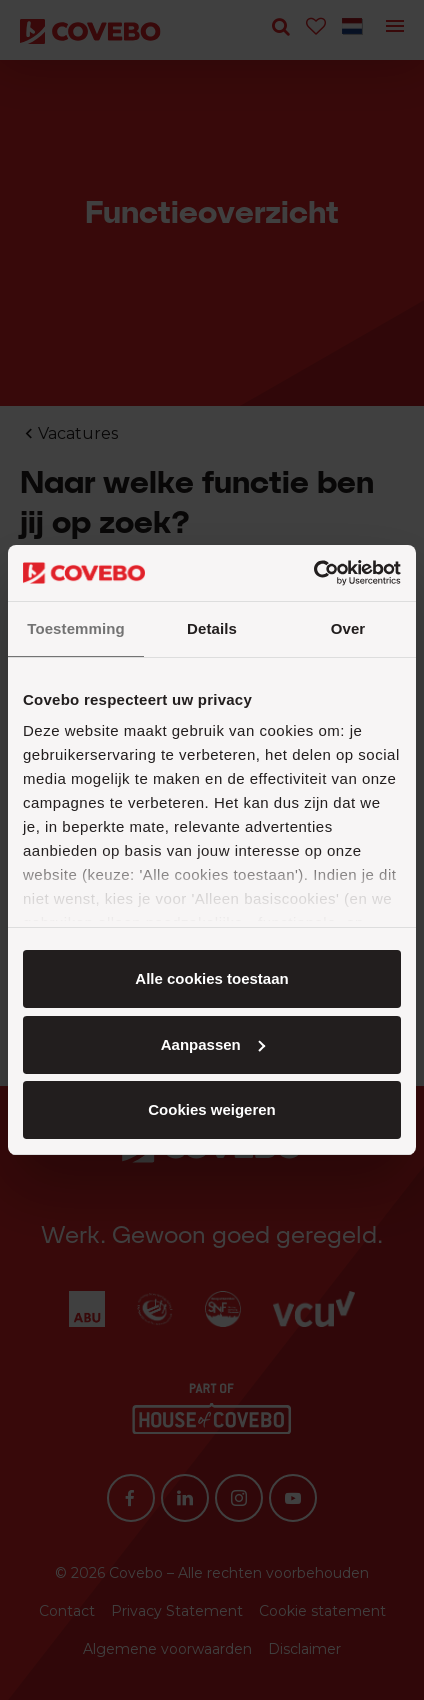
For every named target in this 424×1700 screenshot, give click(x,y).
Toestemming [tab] (76, 628)
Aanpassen (213, 1044)
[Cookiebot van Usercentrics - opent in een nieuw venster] (313, 573)
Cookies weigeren (212, 1109)
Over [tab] (348, 628)
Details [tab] (212, 628)
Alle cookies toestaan (211, 978)
